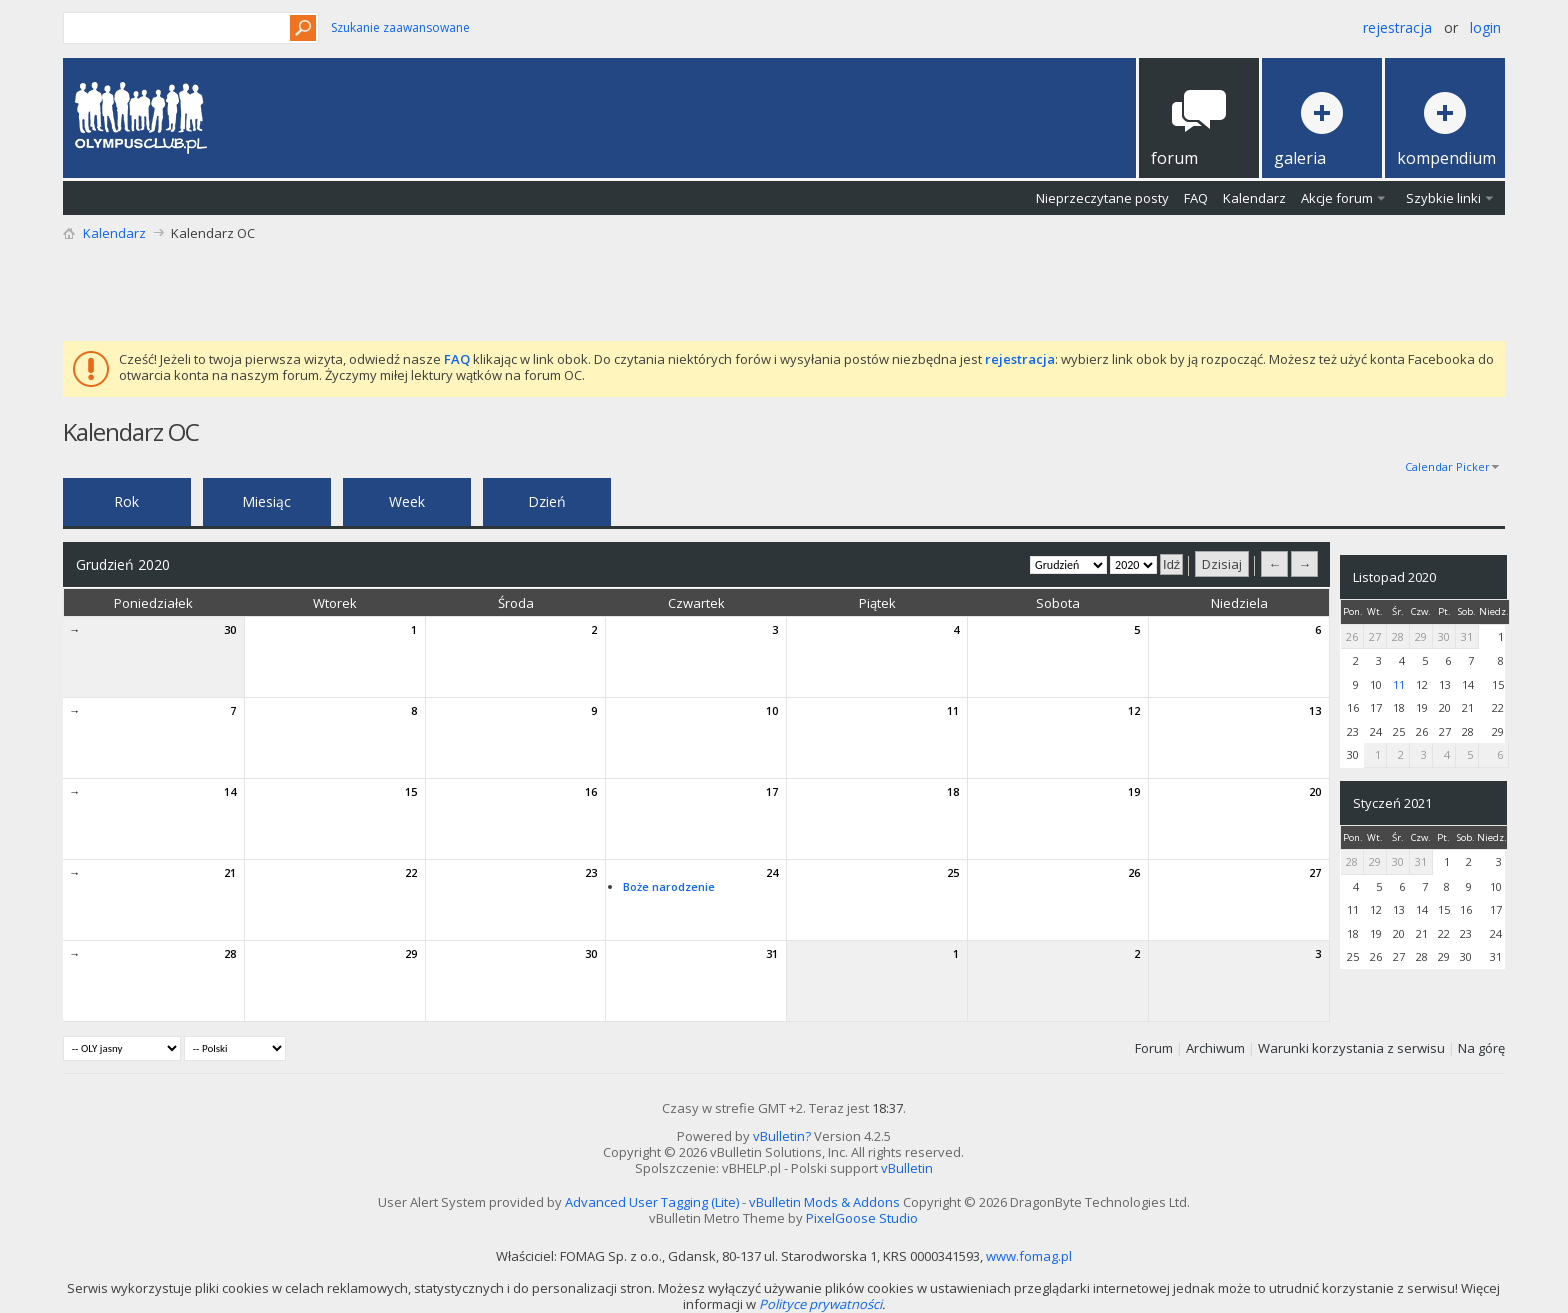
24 (772, 872)
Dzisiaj (1222, 564)
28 (230, 953)
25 (953, 872)
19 (1134, 791)
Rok (126, 501)
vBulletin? (782, 1136)
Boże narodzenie (669, 886)
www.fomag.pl (1029, 1256)
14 (230, 791)
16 (591, 791)
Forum (1154, 1048)
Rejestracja (1397, 27)
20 (1315, 791)
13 (1315, 710)
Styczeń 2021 (1392, 803)
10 (772, 710)
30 (230, 629)
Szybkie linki (1443, 198)
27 (1315, 872)
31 (772, 953)
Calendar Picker (1447, 466)
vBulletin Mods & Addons (824, 1202)
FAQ (1196, 198)
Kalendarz (1254, 198)
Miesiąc (266, 501)
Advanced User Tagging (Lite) (652, 1202)
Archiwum (1215, 1048)
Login (1485, 27)
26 (1134, 872)
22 (411, 872)
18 (953, 791)
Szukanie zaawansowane (400, 27)
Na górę (1481, 1048)
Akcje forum (1337, 198)
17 (772, 791)
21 (230, 872)
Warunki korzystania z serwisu (1351, 1048)
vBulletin (907, 1168)
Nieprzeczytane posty (1102, 198)
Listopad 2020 (1394, 577)
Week (407, 501)
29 (411, 953)
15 (411, 791)
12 (1134, 710)
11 (953, 710)
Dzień (547, 501)
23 (591, 872)
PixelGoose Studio (862, 1218)
